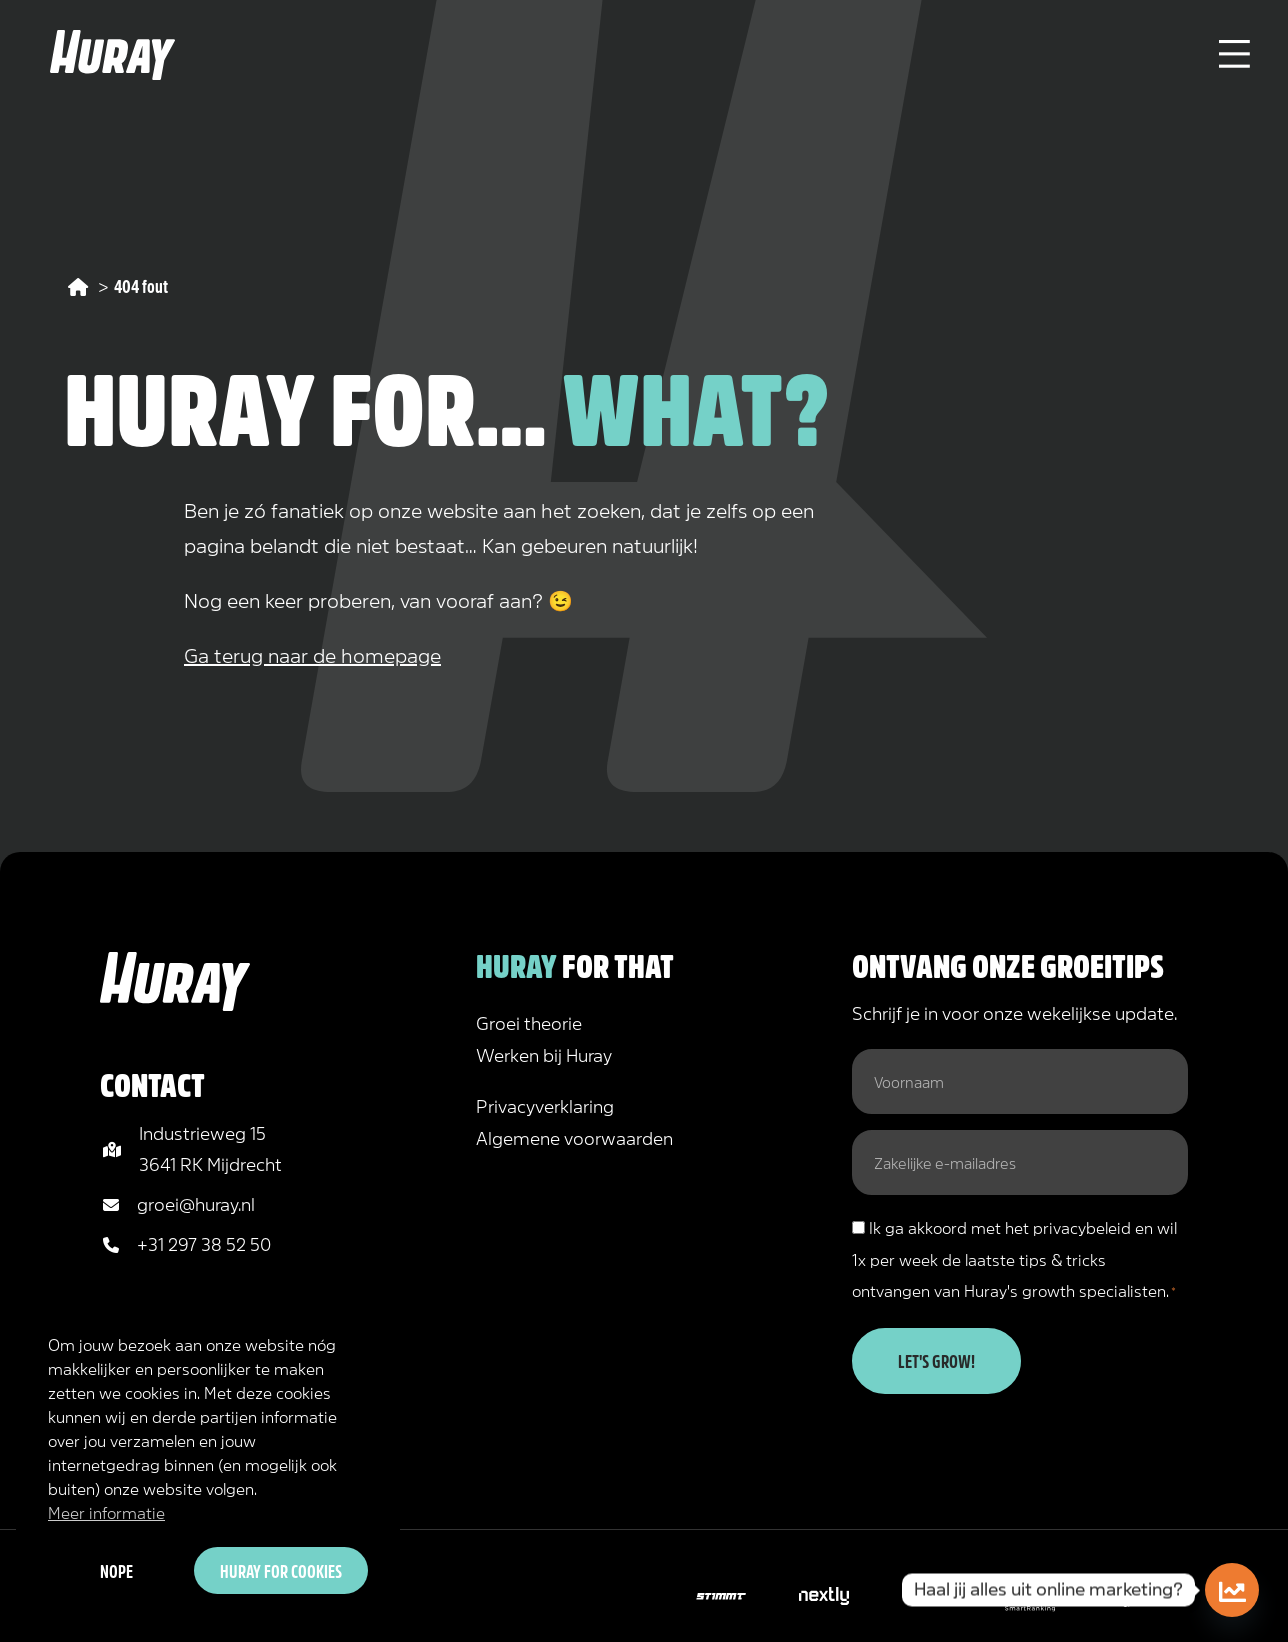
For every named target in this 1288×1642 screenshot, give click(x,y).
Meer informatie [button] (106, 1511)
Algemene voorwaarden (574, 1137)
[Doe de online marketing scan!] (1232, 1590)
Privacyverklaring (545, 1105)
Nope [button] (116, 1570)
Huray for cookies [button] (281, 1570)
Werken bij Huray (544, 1054)
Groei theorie (529, 1022)
